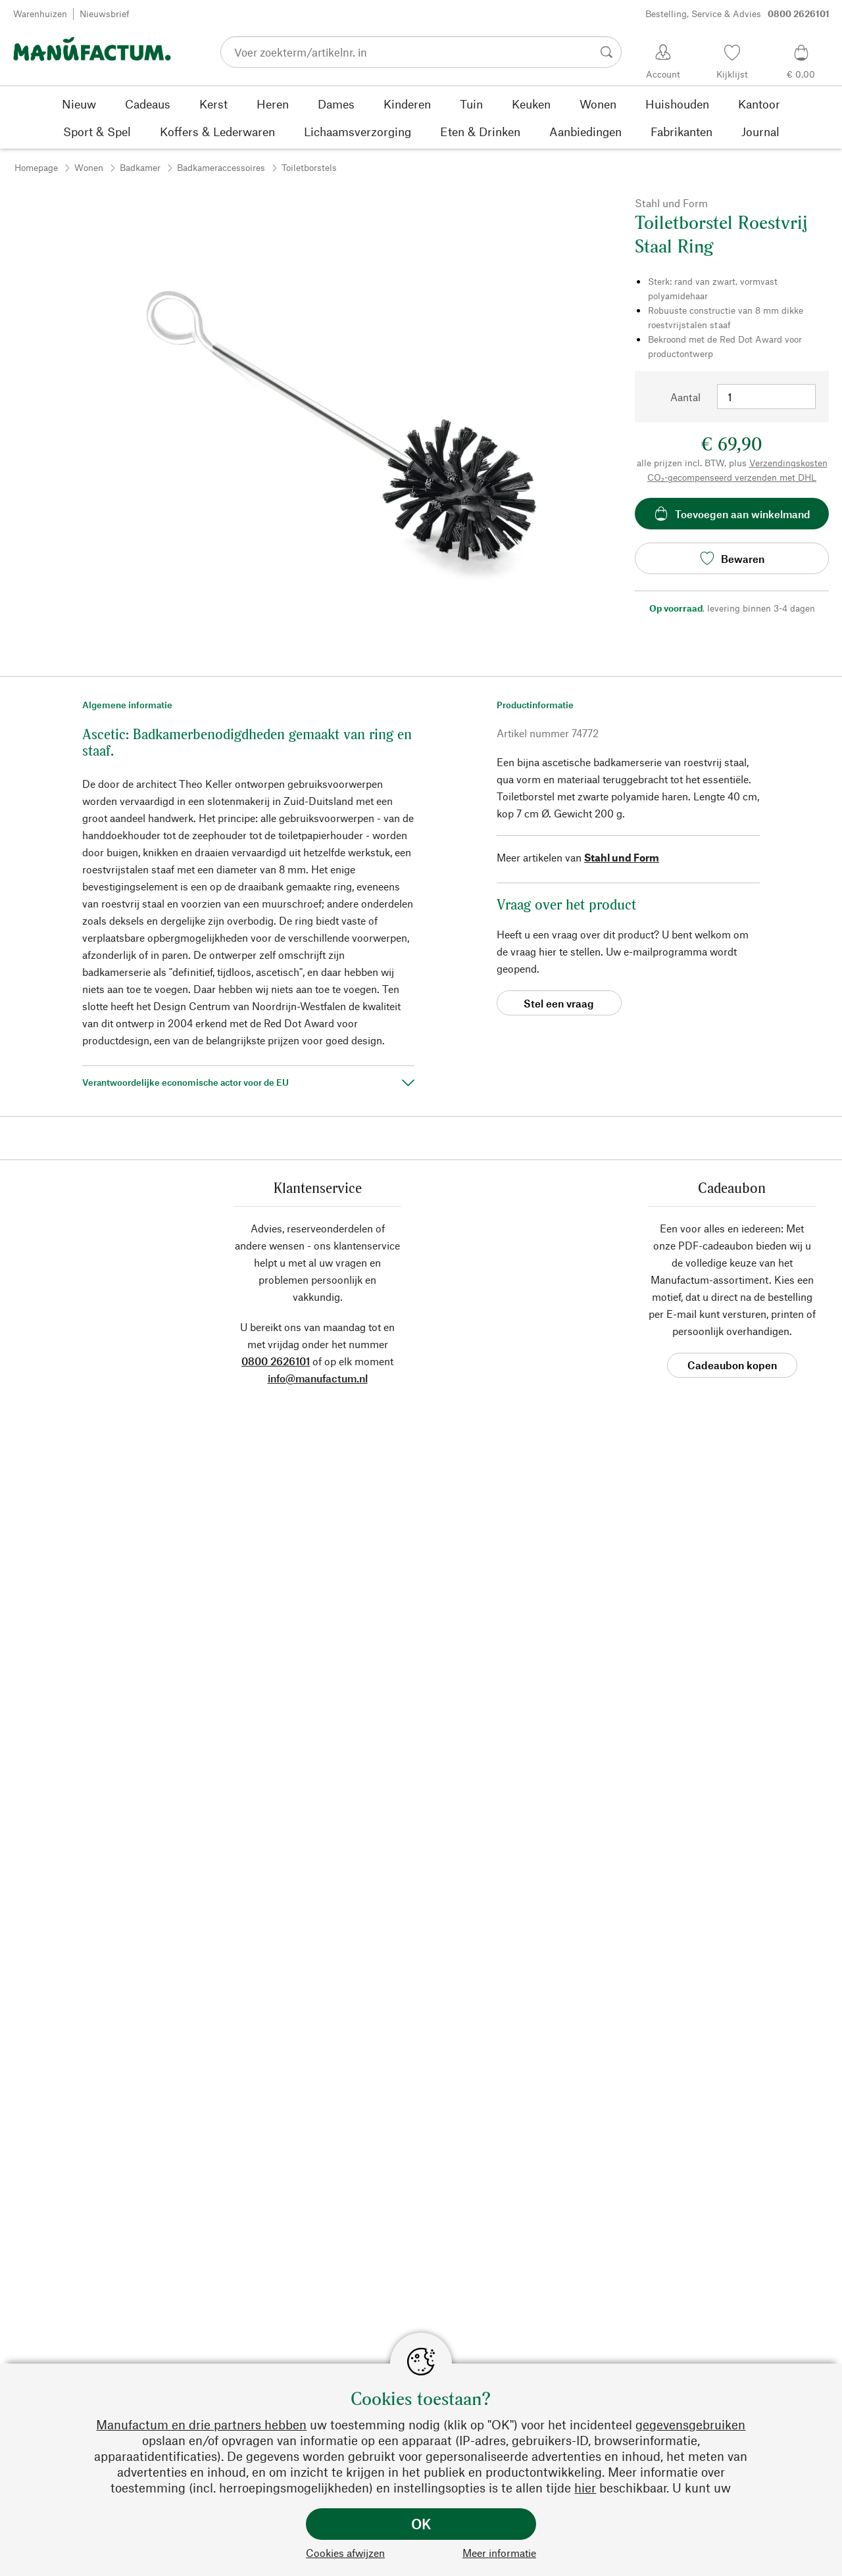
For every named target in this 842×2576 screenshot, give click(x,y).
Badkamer (140, 167)
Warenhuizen (40, 13)
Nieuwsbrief (105, 13)
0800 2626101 (275, 1361)
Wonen (88, 167)
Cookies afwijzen (345, 2552)
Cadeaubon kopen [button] (732, 1365)
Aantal (685, 397)
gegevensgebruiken (690, 2424)
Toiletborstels (309, 167)
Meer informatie (499, 2552)
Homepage (36, 167)
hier (585, 2487)
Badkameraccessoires (221, 167)
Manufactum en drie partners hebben (201, 2424)
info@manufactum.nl (318, 1378)
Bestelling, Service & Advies (737, 13)
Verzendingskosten (788, 462)
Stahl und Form (621, 857)
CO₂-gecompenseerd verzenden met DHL (731, 477)
